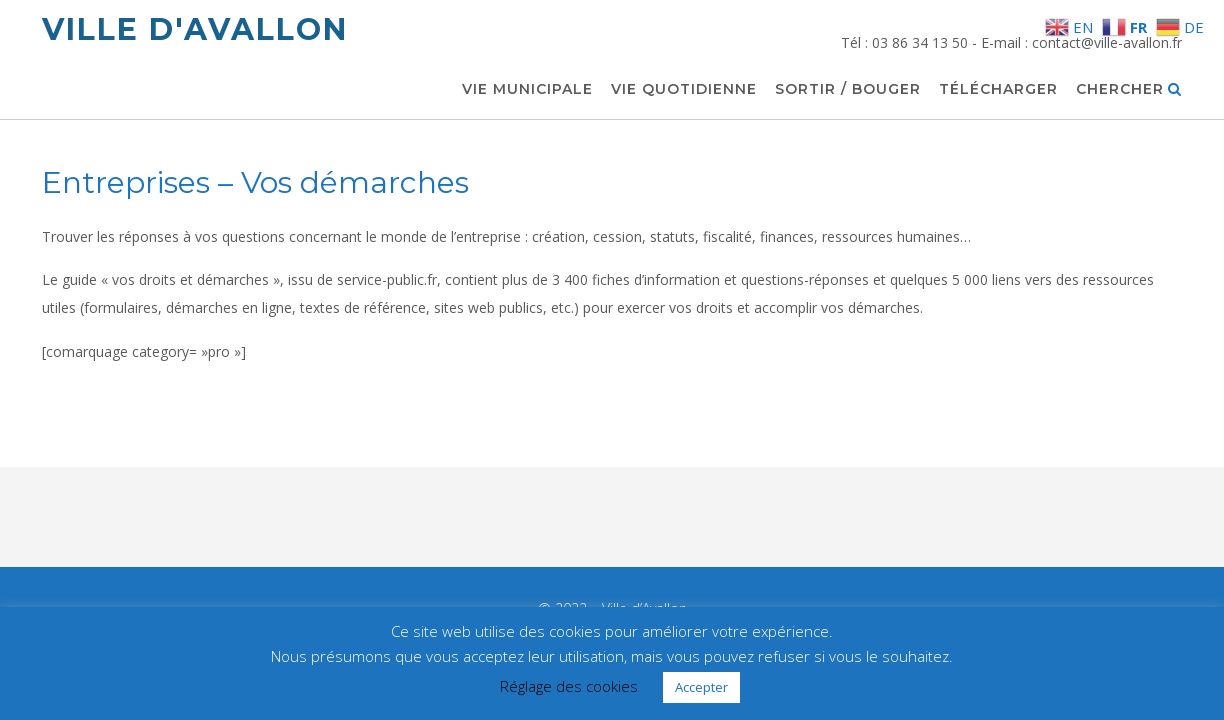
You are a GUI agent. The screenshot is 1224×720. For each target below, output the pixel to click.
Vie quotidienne (684, 90)
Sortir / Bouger (848, 90)
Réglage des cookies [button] (569, 686)
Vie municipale (527, 90)
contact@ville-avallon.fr (1107, 42)
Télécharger (998, 90)
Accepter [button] (701, 687)
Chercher (1129, 90)
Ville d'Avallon (195, 29)
